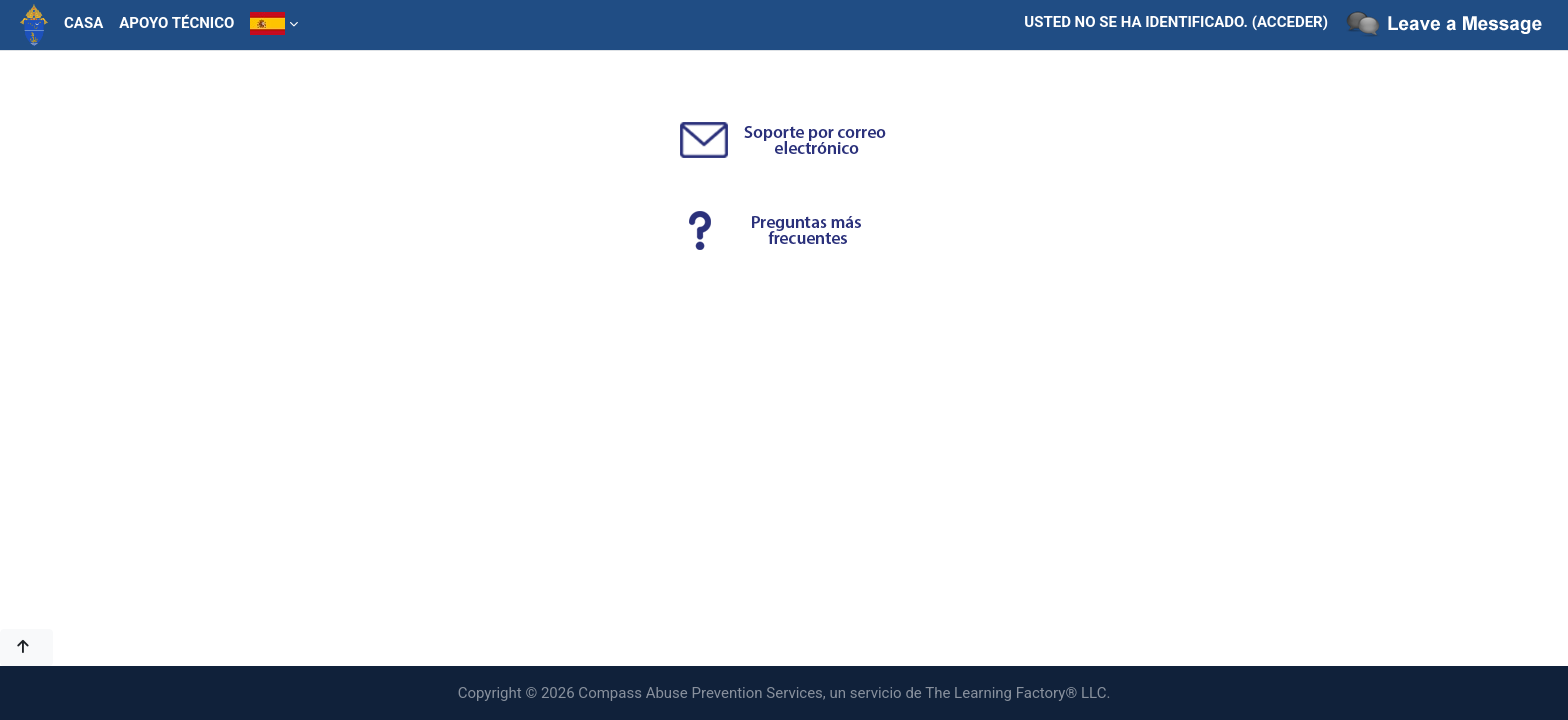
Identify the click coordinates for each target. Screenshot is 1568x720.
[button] (26, 647)
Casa (83, 23)
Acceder (1290, 22)
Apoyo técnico (176, 23)
